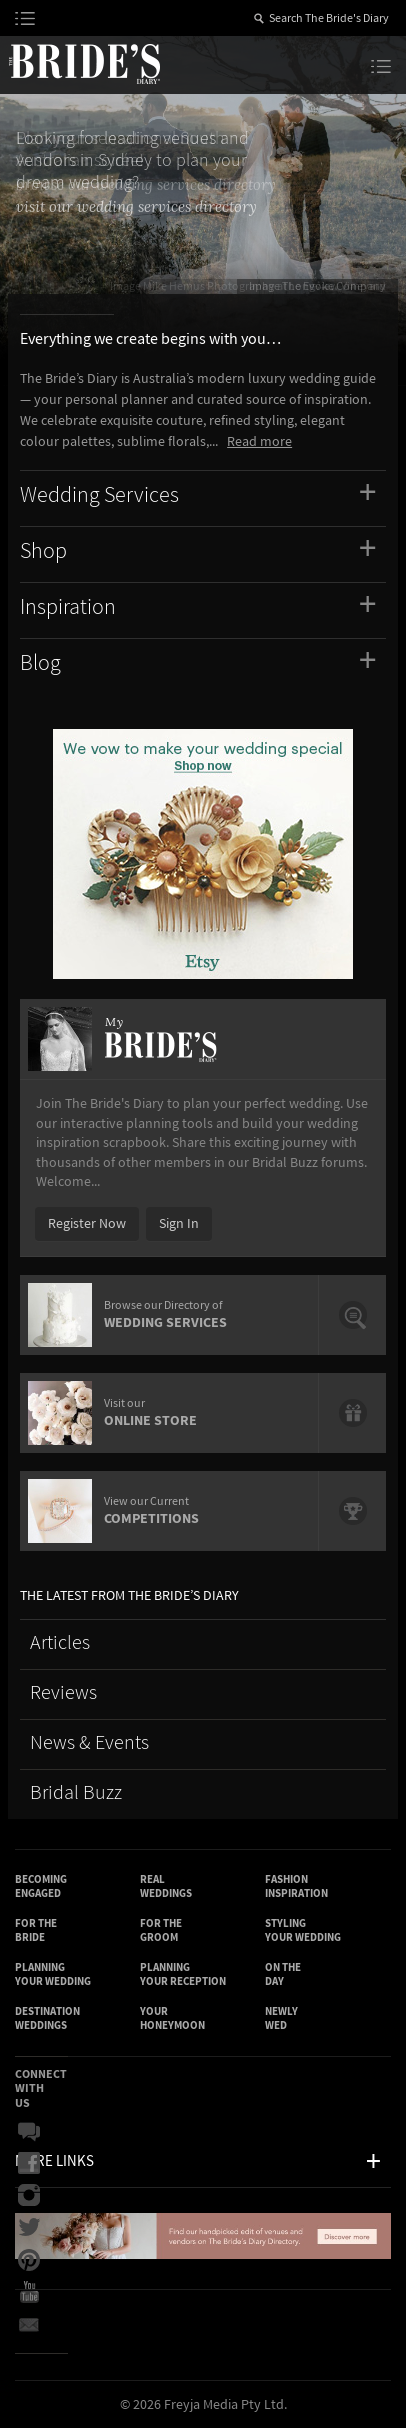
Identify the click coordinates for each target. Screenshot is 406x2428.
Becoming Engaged (41, 1886)
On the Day (283, 1974)
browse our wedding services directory (146, 185)
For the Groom (161, 1930)
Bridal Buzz (76, 1793)
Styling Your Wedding (303, 1930)
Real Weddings (166, 1886)
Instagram (29, 2196)
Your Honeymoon (172, 2018)
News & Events (89, 1743)
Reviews (63, 1693)
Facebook (29, 2164)
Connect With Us (41, 2088)
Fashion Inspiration (296, 1886)
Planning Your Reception (183, 1974)
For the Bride (36, 1930)
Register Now (87, 1224)
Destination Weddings (47, 2018)
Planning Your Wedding (53, 1974)
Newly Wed (281, 2018)
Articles (60, 1643)
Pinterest (29, 2260)
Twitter (29, 2228)
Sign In (179, 1224)
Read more (259, 442)
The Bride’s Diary (84, 63)
